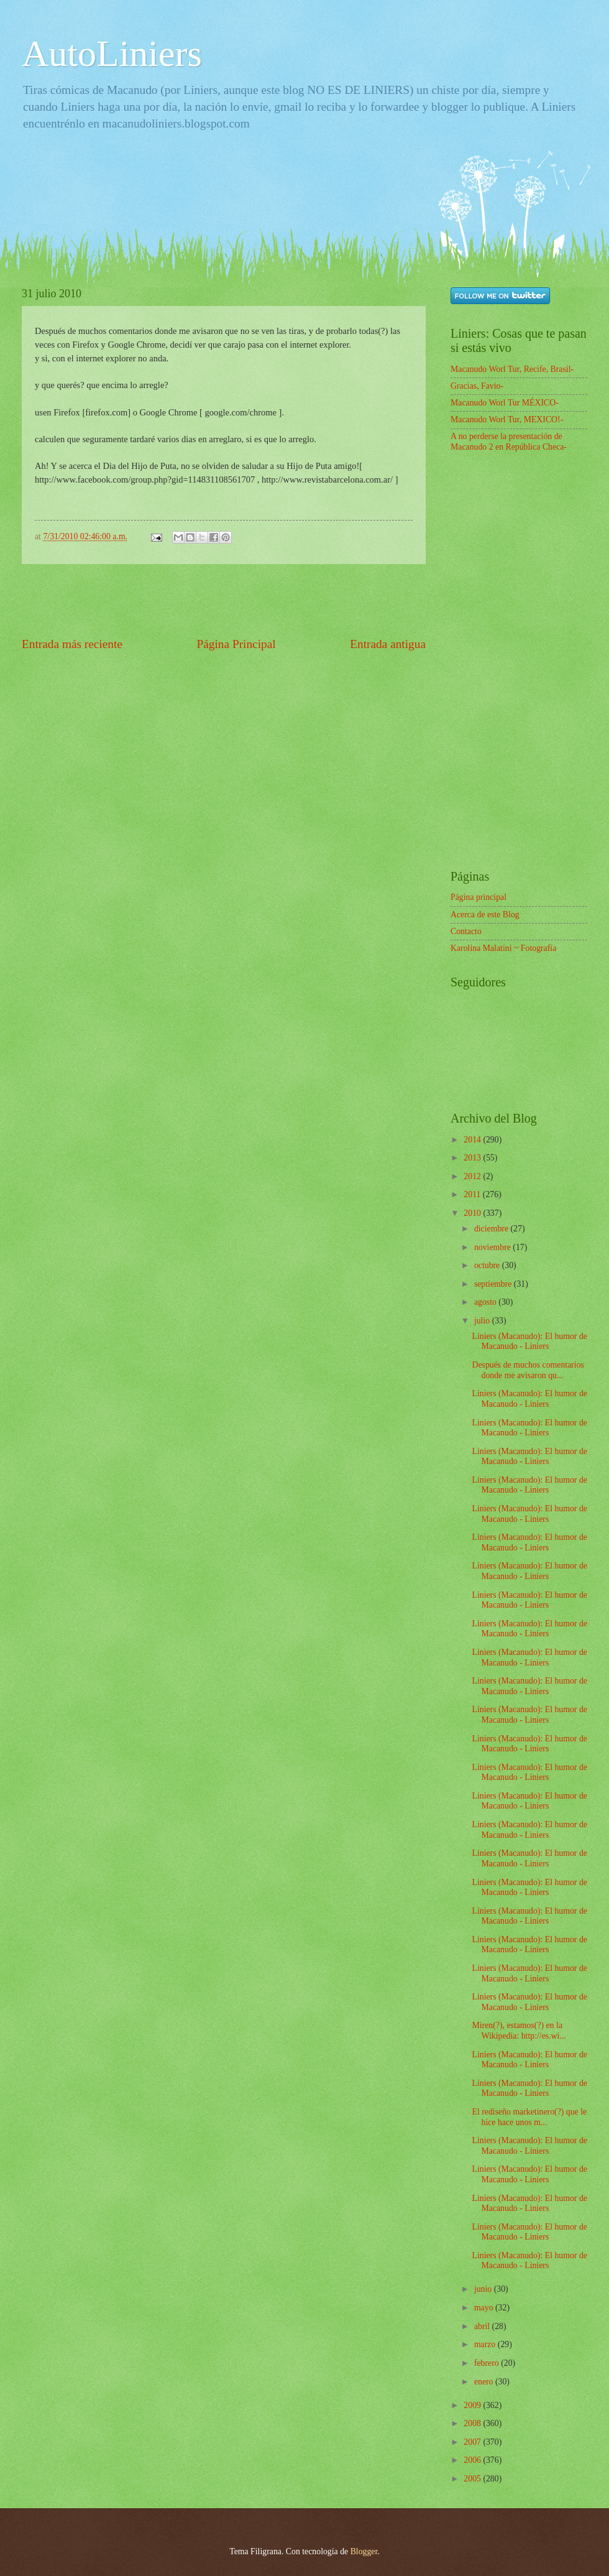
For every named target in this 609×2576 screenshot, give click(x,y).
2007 (473, 2442)
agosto (486, 1302)
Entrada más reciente (72, 644)
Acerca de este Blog (485, 914)
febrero (487, 2363)
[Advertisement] (248, 194)
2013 (473, 1157)
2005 (473, 2478)
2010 (473, 1213)
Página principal (478, 897)
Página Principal (236, 644)
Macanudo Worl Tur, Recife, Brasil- (512, 369)
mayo (484, 2307)
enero (484, 2381)
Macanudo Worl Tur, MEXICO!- (507, 419)
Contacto (466, 931)
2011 (473, 1194)
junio (484, 2289)
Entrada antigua (388, 644)
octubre (488, 1265)
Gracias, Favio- (477, 386)
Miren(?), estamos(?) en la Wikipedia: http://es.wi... (519, 2031)
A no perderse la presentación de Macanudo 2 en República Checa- (509, 442)
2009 (473, 2405)
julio (483, 1320)
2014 (473, 1139)
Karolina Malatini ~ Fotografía (503, 948)
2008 (473, 2423)
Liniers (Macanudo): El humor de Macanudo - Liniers (529, 1341)
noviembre (493, 1247)
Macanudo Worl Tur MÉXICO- (505, 402)
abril (483, 2326)
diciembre (492, 1228)
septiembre (494, 1284)
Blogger (364, 2551)
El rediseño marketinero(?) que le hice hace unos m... (529, 2117)
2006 (473, 2460)
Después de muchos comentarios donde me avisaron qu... (528, 1370)
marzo (486, 2344)
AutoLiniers (112, 53)
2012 (473, 1176)
